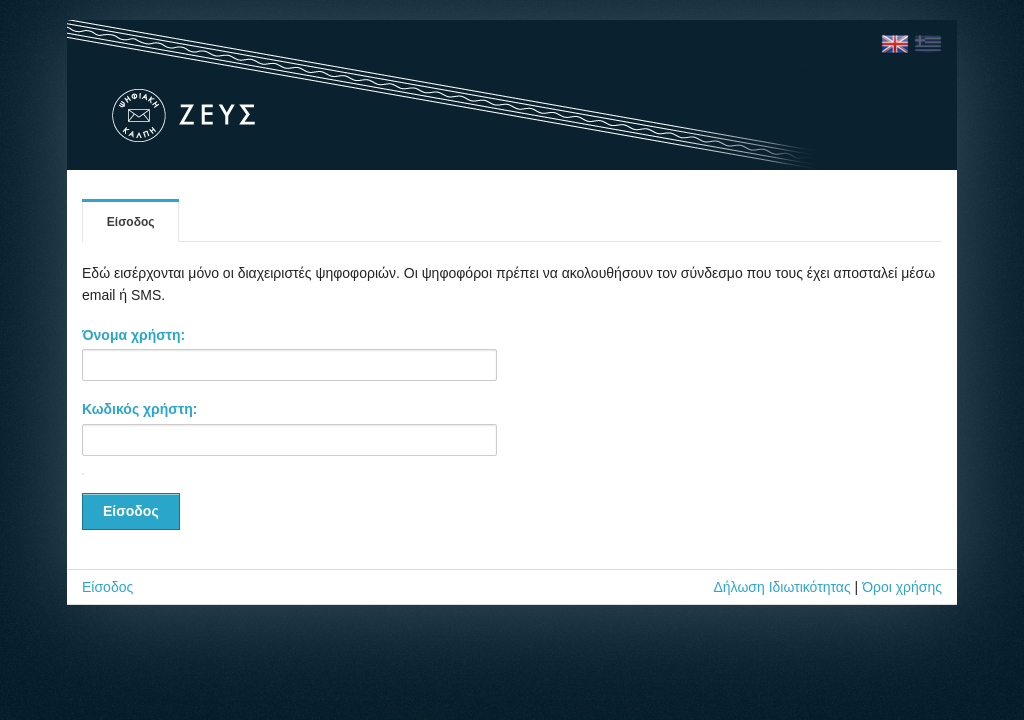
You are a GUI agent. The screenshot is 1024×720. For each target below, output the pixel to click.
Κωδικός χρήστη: (139, 409)
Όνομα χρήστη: (133, 335)
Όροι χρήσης (902, 587)
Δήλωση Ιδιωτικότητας (781, 587)
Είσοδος (131, 222)
